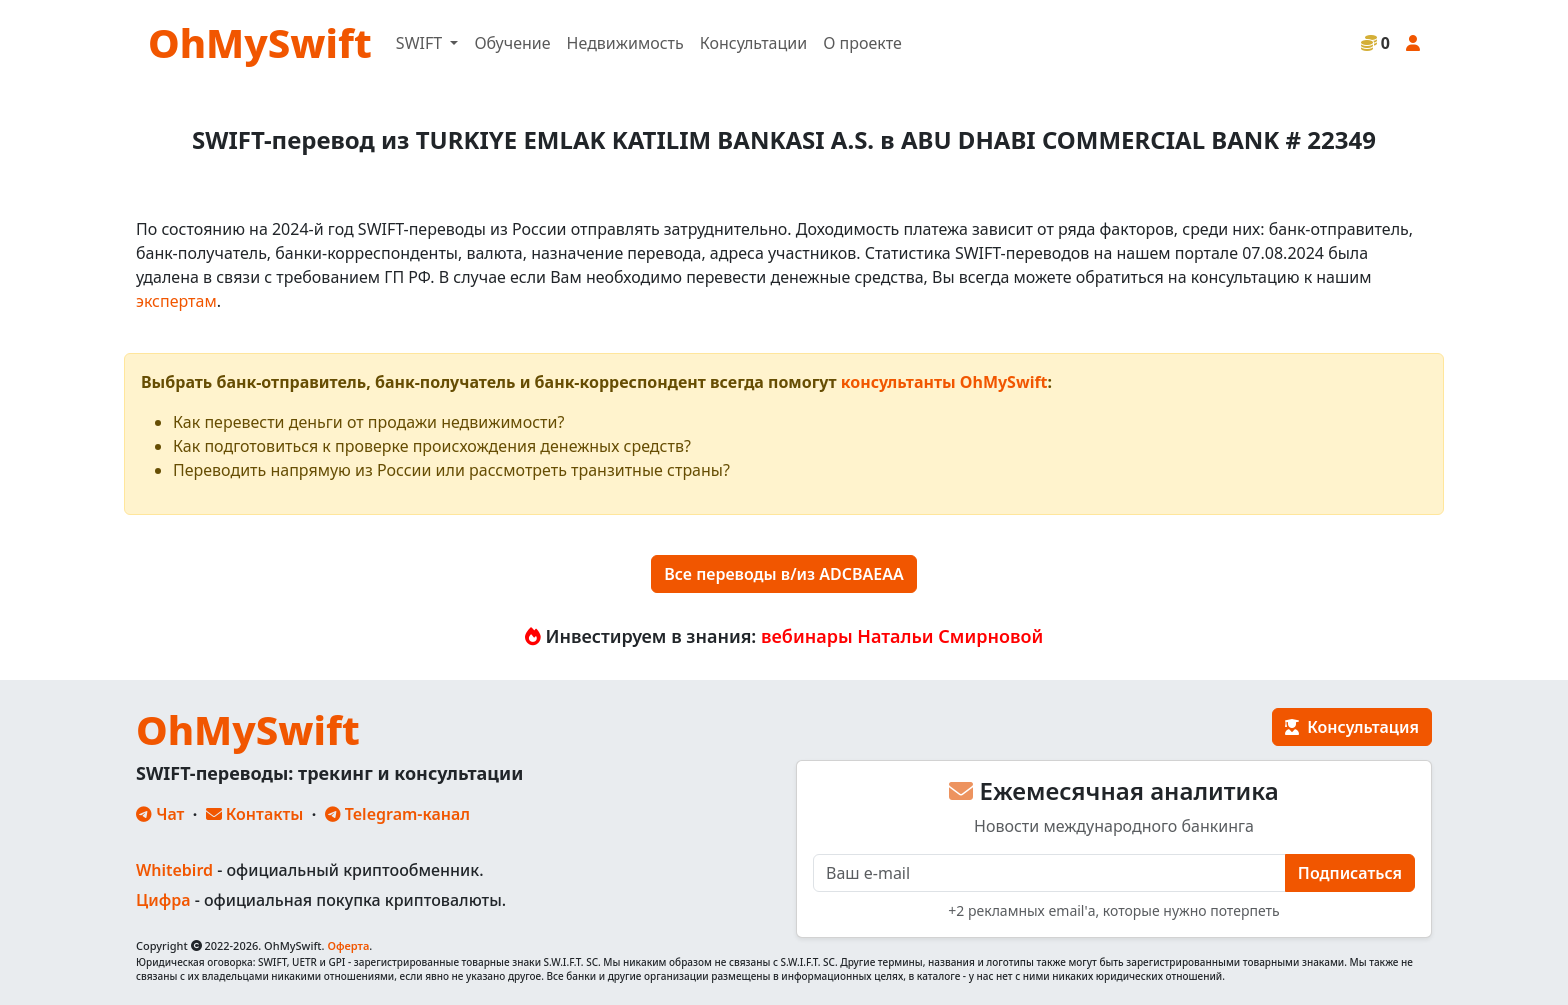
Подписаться (1350, 873)
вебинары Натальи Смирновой (902, 636)
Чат (160, 814)
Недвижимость (625, 43)
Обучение (512, 43)
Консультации (753, 43)
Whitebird (174, 870)
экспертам (176, 301)
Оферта (348, 945)
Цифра (163, 900)
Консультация (1352, 727)
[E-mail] (1049, 873)
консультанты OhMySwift (944, 382)
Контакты (255, 814)
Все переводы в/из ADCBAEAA (783, 574)
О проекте (862, 43)
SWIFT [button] (421, 43)
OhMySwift (260, 42)
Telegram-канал (397, 814)
